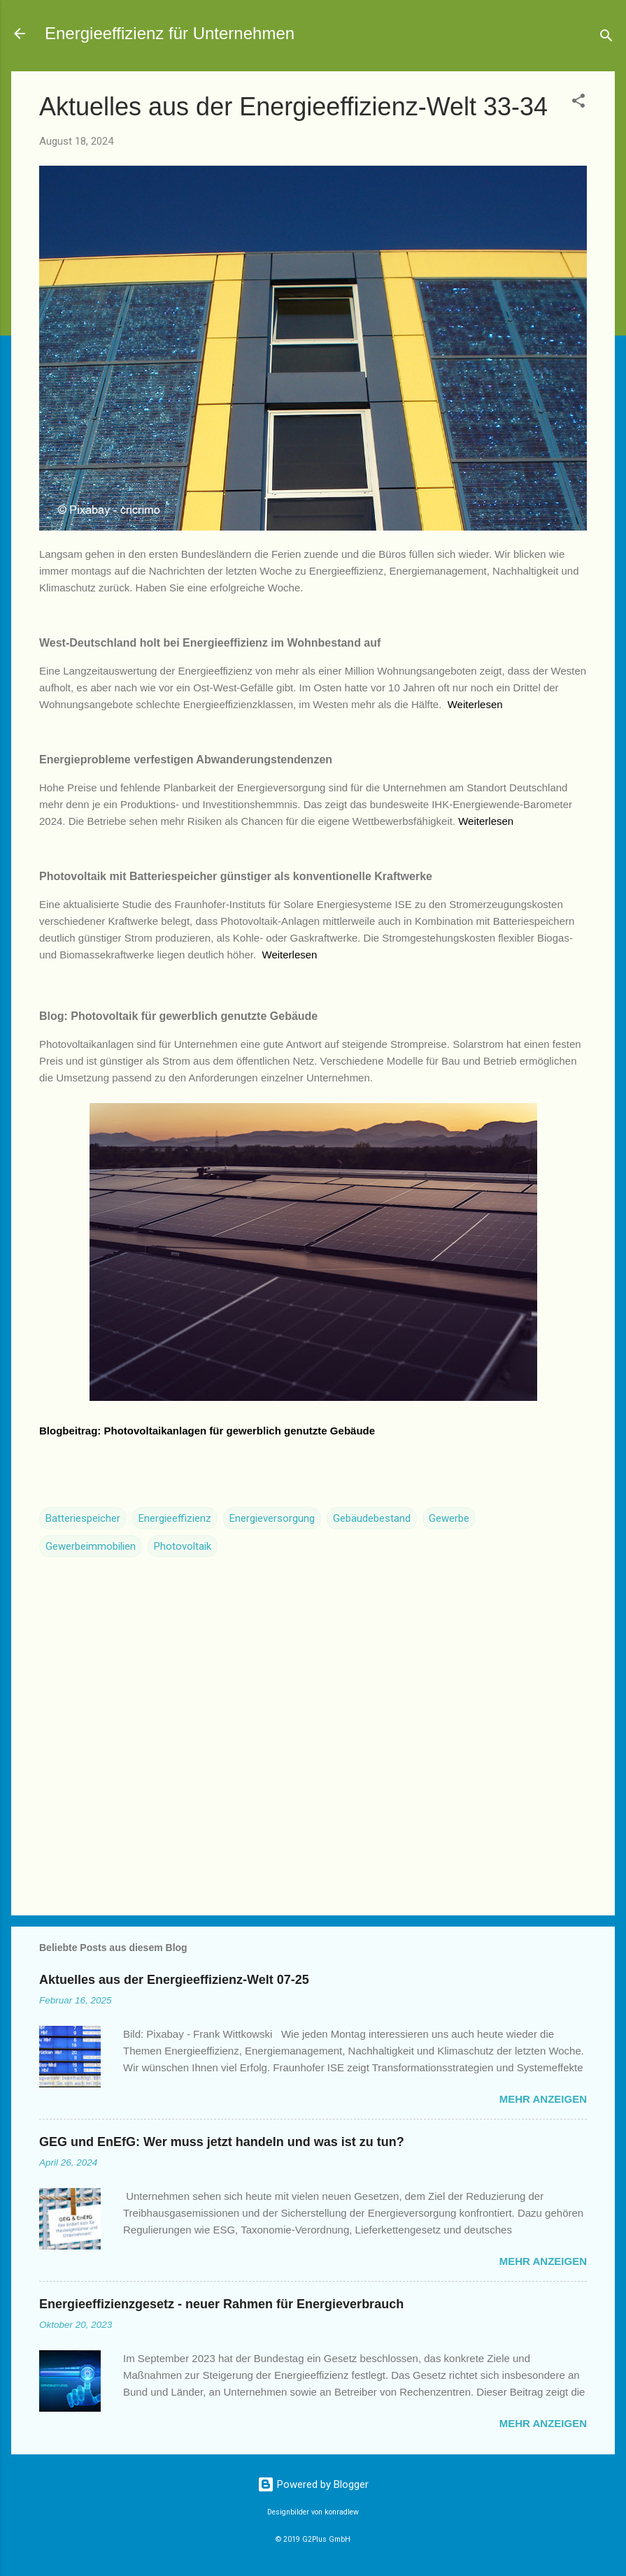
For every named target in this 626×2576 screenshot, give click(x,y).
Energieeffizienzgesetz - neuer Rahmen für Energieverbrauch (221, 2304)
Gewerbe (449, 1518)
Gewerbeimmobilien (90, 1546)
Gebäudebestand (372, 1518)
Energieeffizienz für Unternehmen (169, 33)
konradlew (342, 2512)
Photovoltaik (182, 1546)
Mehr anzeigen (543, 2099)
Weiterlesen (475, 704)
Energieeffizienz (174, 1518)
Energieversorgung (272, 1518)
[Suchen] (606, 38)
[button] (578, 103)
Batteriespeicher (82, 1518)
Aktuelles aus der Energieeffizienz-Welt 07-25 (174, 1980)
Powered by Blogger (313, 2484)
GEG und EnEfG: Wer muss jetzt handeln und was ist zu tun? (221, 2142)
